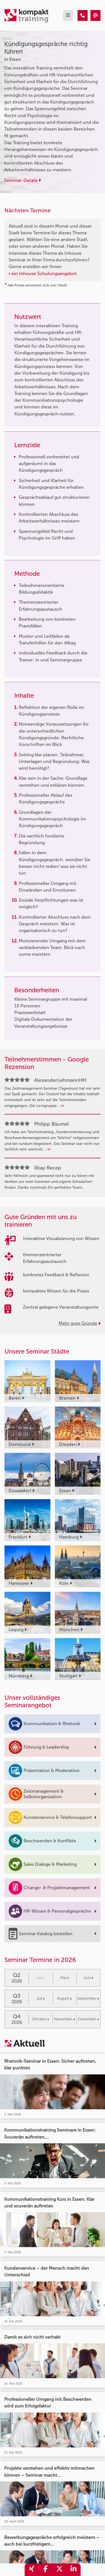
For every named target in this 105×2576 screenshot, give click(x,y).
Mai (64, 1977)
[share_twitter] (60, 2569)
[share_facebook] (46, 2569)
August (64, 1998)
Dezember (88, 2019)
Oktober (40, 2019)
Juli (40, 1998)
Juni (88, 1977)
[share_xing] (32, 2569)
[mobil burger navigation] (68, 15)
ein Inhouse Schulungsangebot (43, 273)
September (88, 1998)
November (64, 2019)
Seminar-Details (22, 180)
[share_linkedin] (74, 2569)
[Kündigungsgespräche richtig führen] (83, 15)
